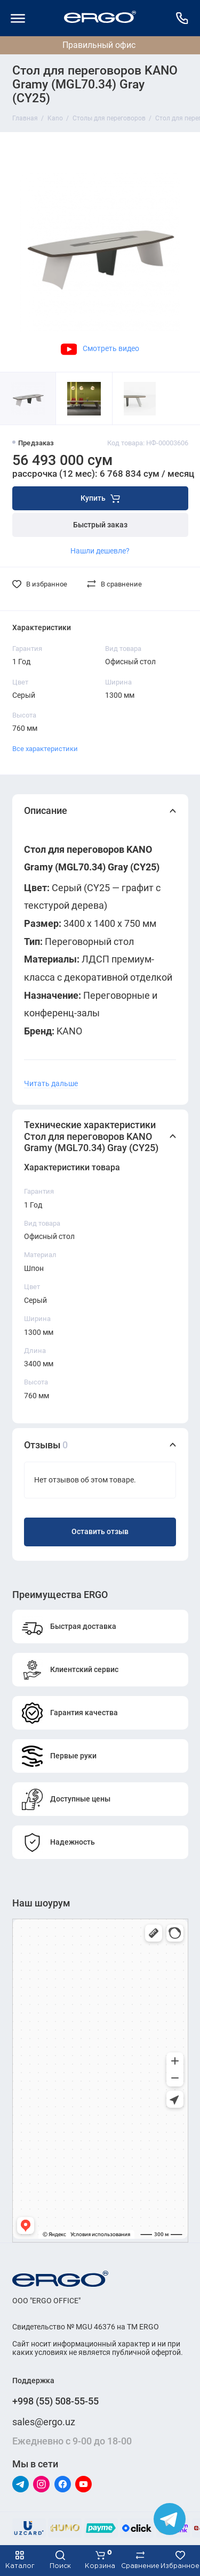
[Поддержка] (182, 18)
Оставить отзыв (100, 1531)
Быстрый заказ (100, 524)
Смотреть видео (100, 348)
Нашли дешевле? (100, 551)
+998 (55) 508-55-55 (55, 2401)
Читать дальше (51, 1083)
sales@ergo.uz (43, 2421)
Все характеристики (45, 749)
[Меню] (18, 18)
